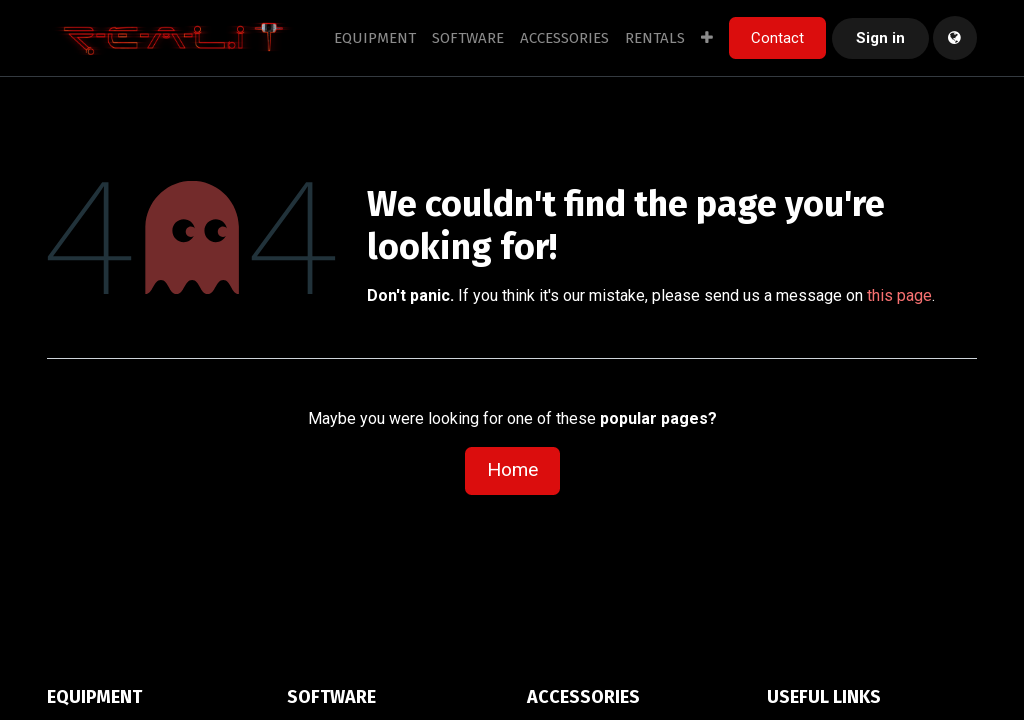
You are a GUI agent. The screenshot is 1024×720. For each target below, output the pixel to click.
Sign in (880, 38)
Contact (777, 38)
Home (512, 469)
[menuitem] (375, 38)
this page (899, 295)
